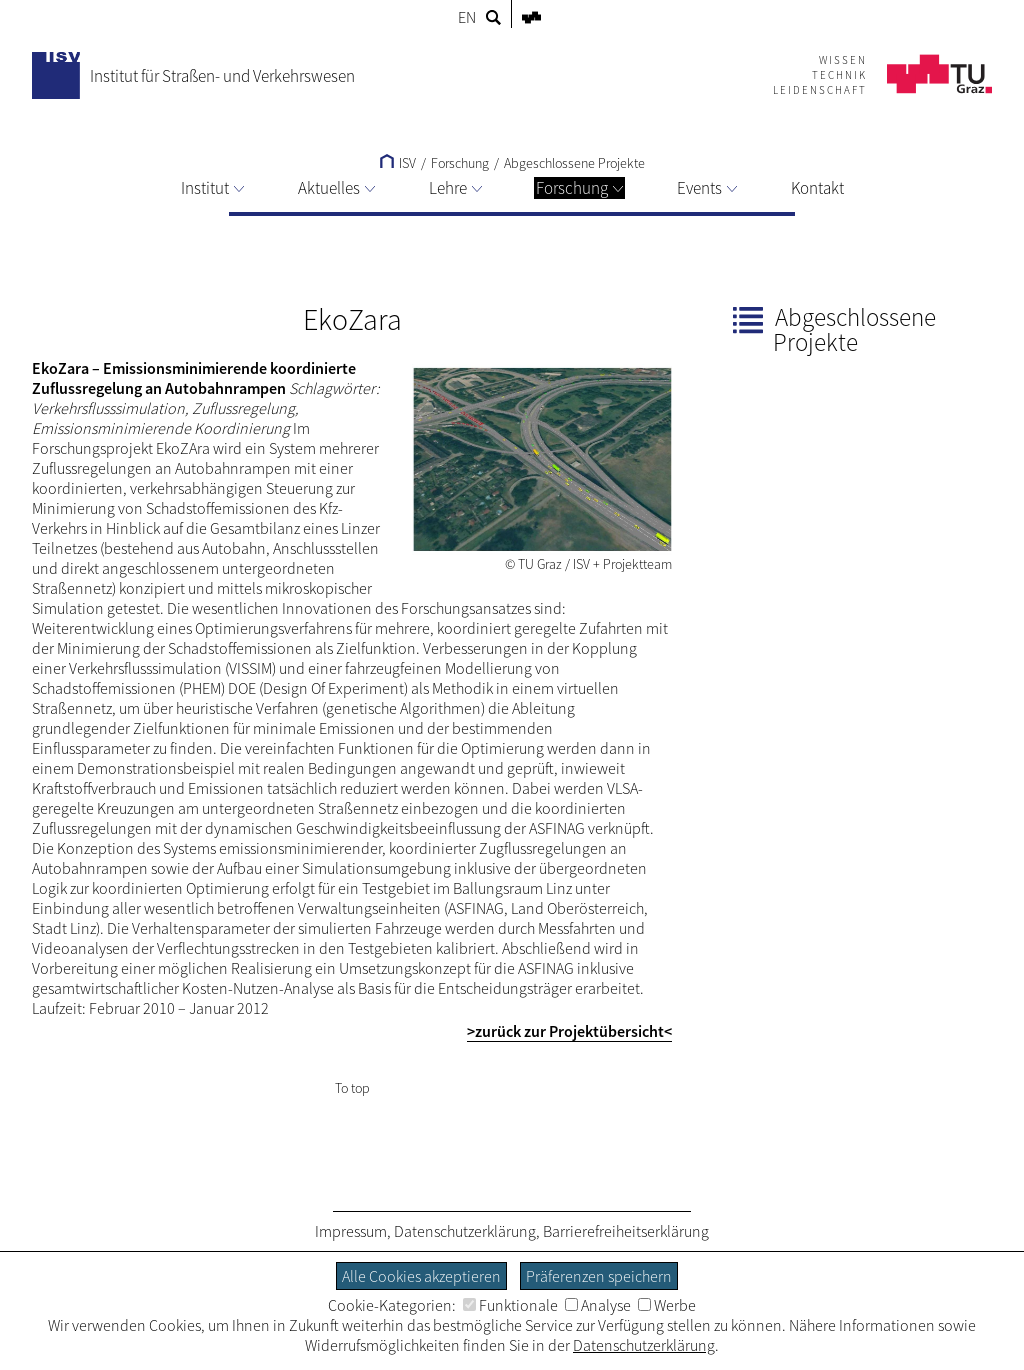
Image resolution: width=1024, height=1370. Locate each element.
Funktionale (510, 1305)
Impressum (351, 1231)
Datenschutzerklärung (465, 1231)
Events (707, 188)
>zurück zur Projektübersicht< (569, 1031)
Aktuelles (336, 188)
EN (467, 17)
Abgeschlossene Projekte (574, 163)
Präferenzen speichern (599, 1276)
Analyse (598, 1305)
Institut (212, 188)
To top (352, 1088)
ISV (398, 163)
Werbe (667, 1305)
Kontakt (817, 188)
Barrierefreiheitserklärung (626, 1231)
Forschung (579, 188)
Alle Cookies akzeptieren (421, 1276)
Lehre (455, 188)
